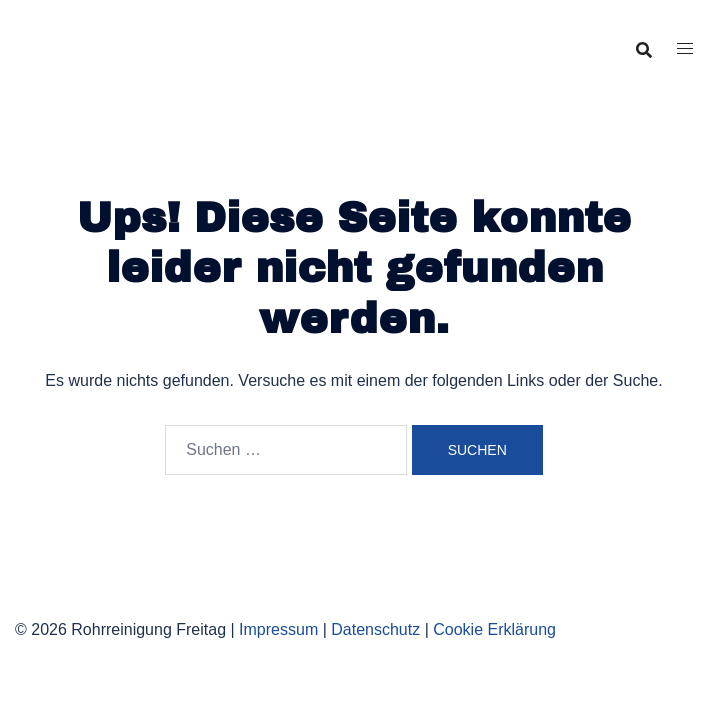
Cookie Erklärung (494, 629)
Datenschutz (375, 629)
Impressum (278, 629)
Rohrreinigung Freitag (157, 33)
